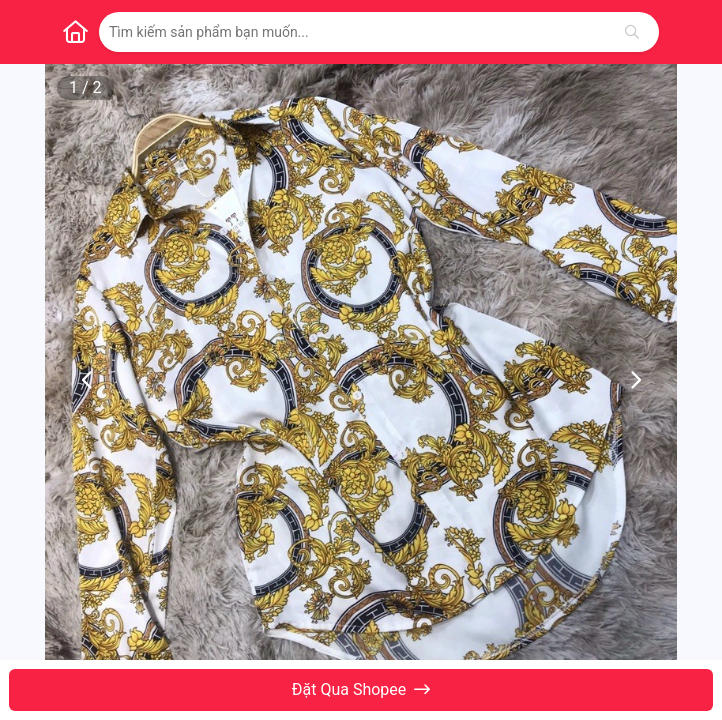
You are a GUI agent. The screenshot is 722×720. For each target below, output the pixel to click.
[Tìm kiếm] (632, 32)
